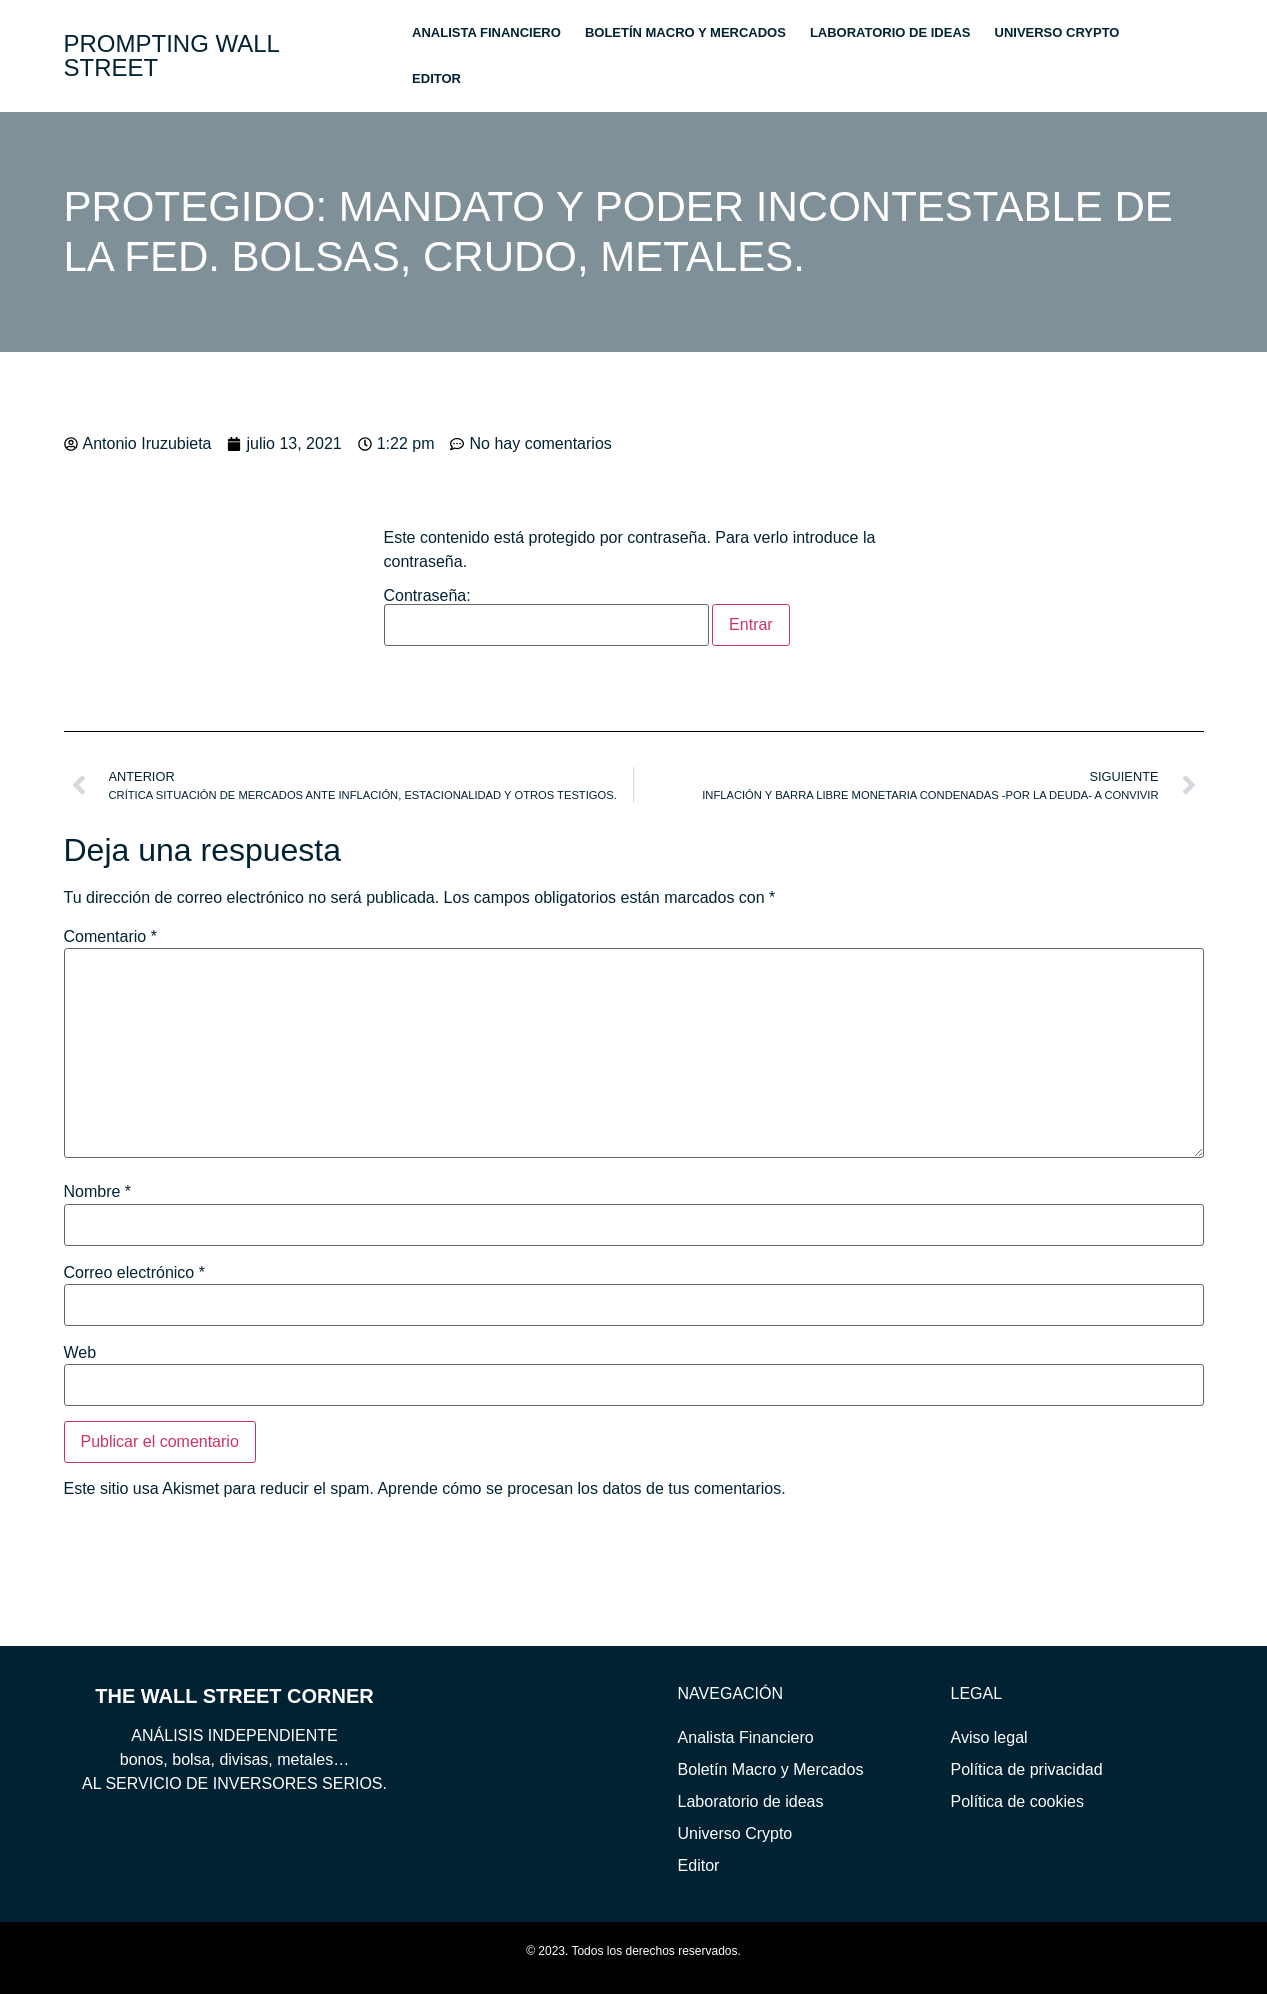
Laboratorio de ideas (890, 32)
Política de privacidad (1027, 1769)
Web (80, 1353)
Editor (436, 78)
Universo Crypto (1057, 32)
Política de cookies (1017, 1801)
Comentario (110, 937)
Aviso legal (989, 1737)
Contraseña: (547, 617)
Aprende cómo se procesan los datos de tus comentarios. (581, 1488)
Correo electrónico (134, 1273)
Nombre (98, 1192)
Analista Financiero (486, 32)
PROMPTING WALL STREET (172, 55)
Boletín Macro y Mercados (685, 32)
